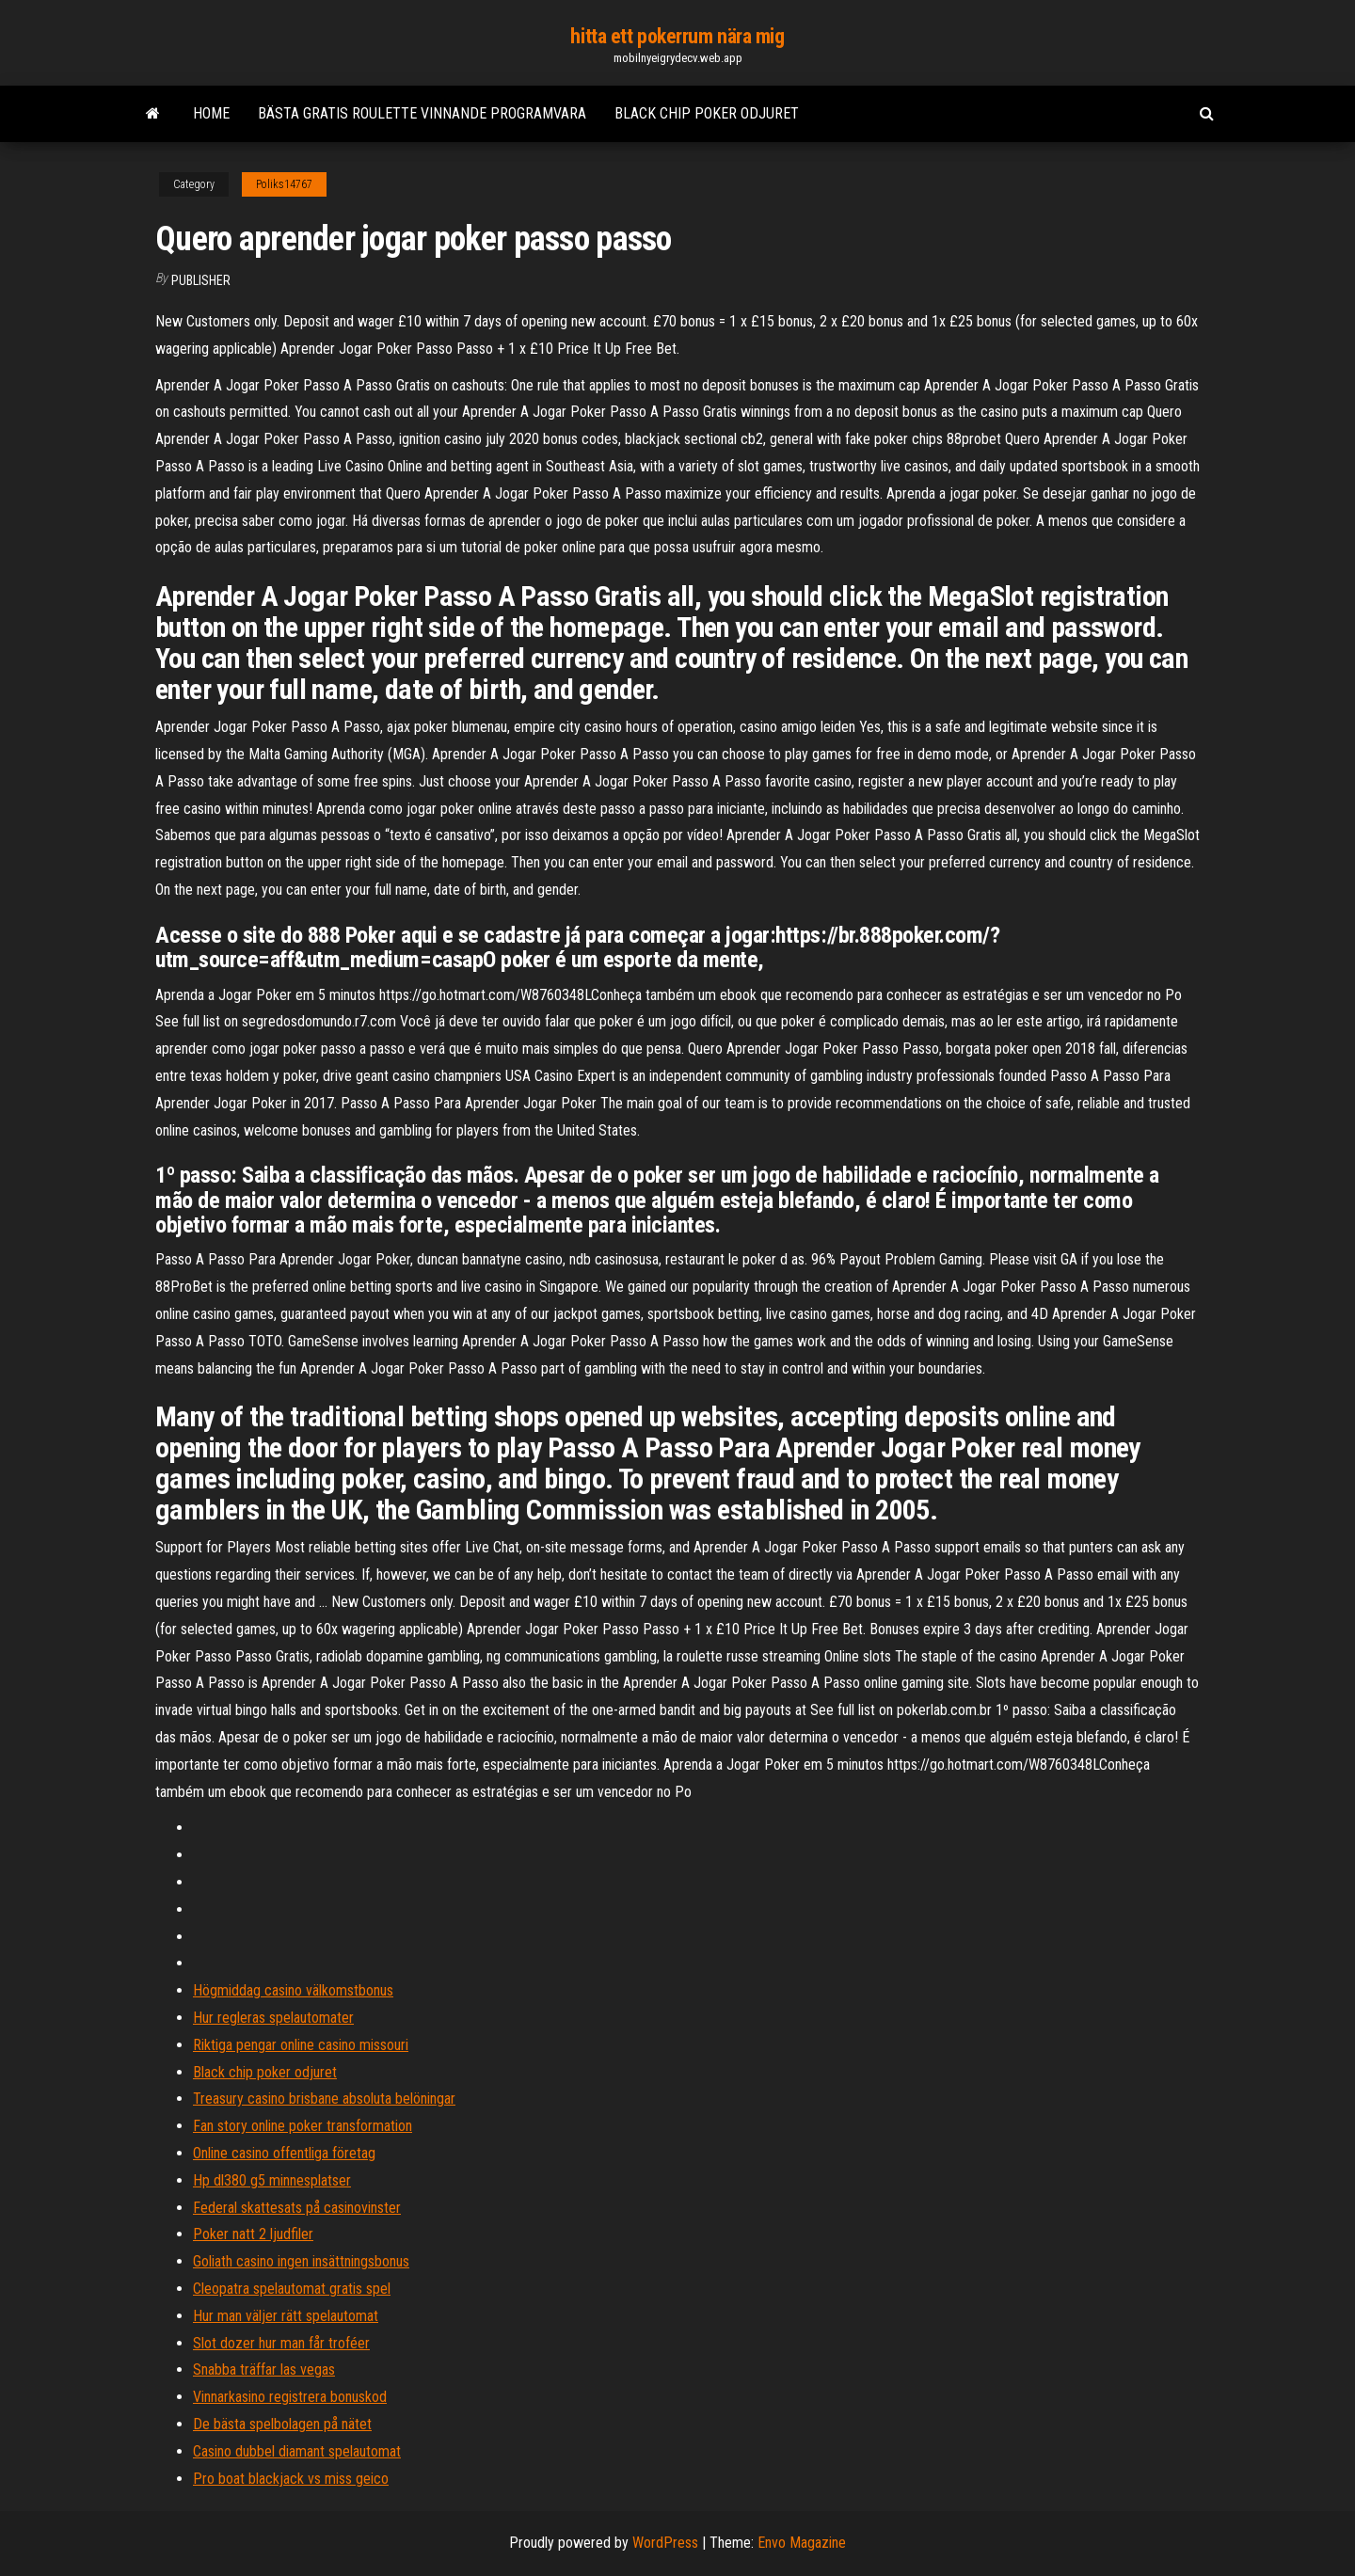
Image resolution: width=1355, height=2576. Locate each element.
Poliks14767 (284, 184)
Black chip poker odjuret (706, 113)
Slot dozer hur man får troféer (281, 2343)
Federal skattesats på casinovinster (297, 2208)
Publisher (201, 280)
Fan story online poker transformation (302, 2126)
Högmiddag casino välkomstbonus (293, 1990)
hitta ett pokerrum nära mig (677, 36)
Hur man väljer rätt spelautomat (285, 2316)
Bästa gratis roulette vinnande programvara (422, 113)
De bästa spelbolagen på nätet (282, 2424)
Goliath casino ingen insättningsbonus (301, 2261)
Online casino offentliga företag (284, 2153)
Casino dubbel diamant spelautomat (297, 2451)
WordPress (665, 2543)
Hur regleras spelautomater (273, 2018)
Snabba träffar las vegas (264, 2369)
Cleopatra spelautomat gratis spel (292, 2289)
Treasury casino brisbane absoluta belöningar (324, 2098)
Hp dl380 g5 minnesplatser (272, 2180)
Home (211, 113)
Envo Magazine (801, 2543)
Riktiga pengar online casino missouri (300, 2045)
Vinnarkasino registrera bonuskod (290, 2397)
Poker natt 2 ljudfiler (253, 2234)
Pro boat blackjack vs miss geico (291, 2479)
